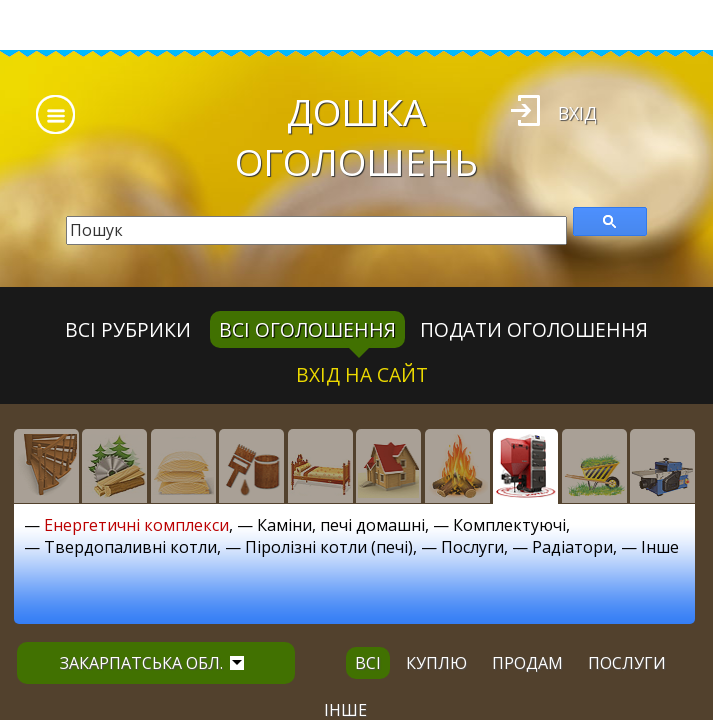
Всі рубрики (128, 329)
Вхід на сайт (362, 374)
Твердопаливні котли (130, 547)
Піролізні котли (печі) (329, 547)
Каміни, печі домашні (341, 525)
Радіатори (572, 547)
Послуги (472, 547)
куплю (436, 663)
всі (368, 663)
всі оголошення (307, 329)
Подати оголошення (534, 329)
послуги (627, 663)
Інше (660, 547)
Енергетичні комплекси (136, 525)
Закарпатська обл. (152, 663)
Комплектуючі (509, 525)
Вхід (577, 113)
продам (527, 663)
